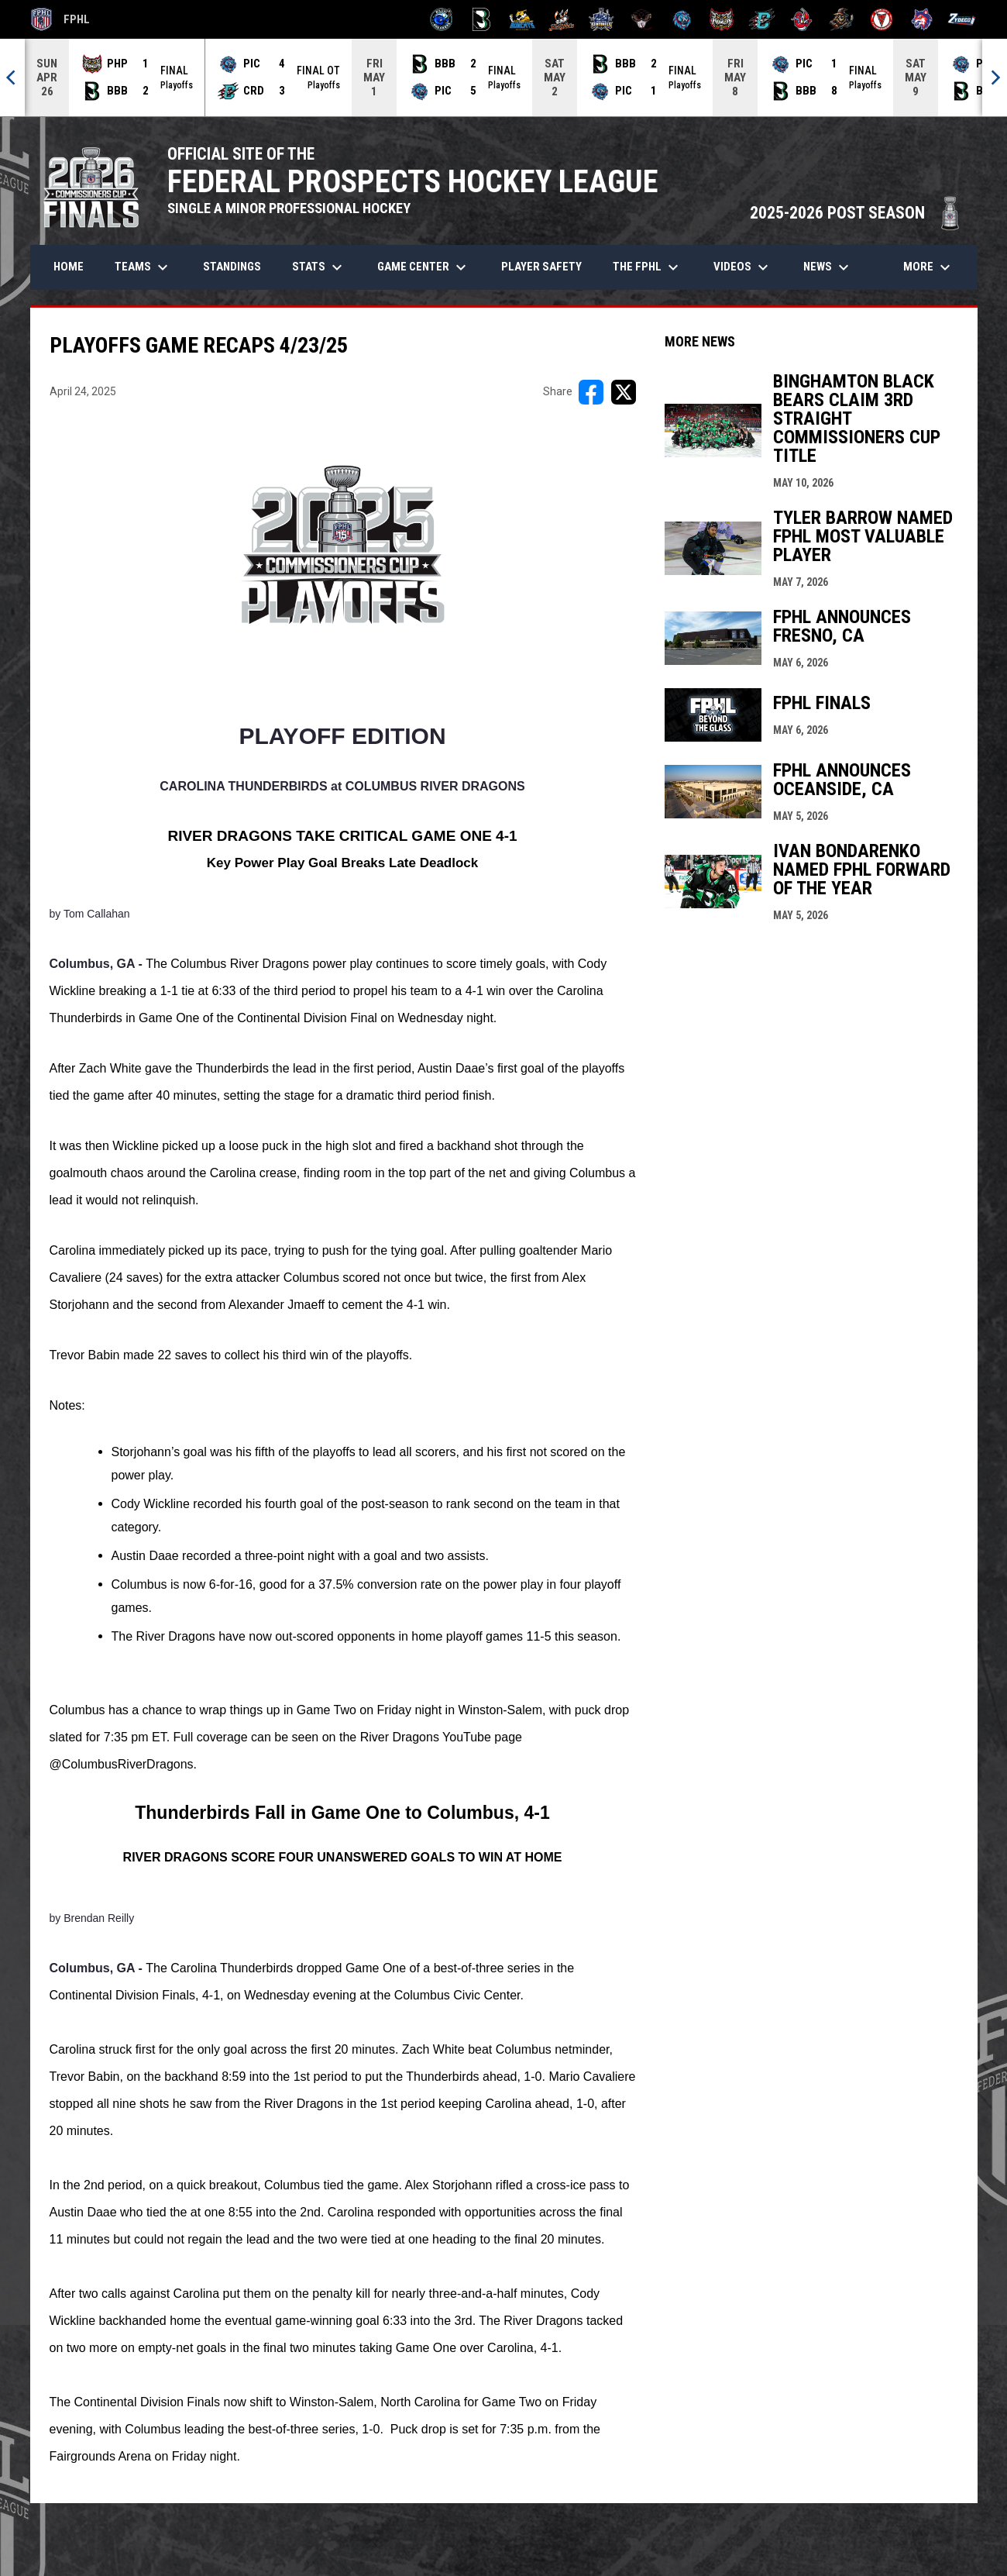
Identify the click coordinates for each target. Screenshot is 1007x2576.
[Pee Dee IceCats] (682, 19)
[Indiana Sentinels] (601, 19)
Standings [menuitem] (232, 267)
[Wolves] (922, 19)
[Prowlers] (721, 19)
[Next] (994, 77)
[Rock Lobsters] (802, 19)
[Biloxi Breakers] (442, 19)
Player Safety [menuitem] (541, 267)
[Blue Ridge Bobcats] (521, 19)
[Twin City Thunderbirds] (882, 19)
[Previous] (12, 77)
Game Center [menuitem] (423, 267)
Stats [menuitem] (319, 267)
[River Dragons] (762, 19)
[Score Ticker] (503, 77)
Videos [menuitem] (742, 267)
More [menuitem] (928, 267)
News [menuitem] (828, 267)
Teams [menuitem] (143, 267)
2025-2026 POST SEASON (856, 212)
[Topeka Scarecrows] (841, 19)
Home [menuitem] (68, 267)
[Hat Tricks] (562, 19)
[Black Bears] (481, 19)
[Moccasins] (641, 19)
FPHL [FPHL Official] (60, 19)
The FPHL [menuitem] (647, 267)
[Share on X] (623, 392)
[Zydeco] (961, 19)
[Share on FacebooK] (591, 392)
